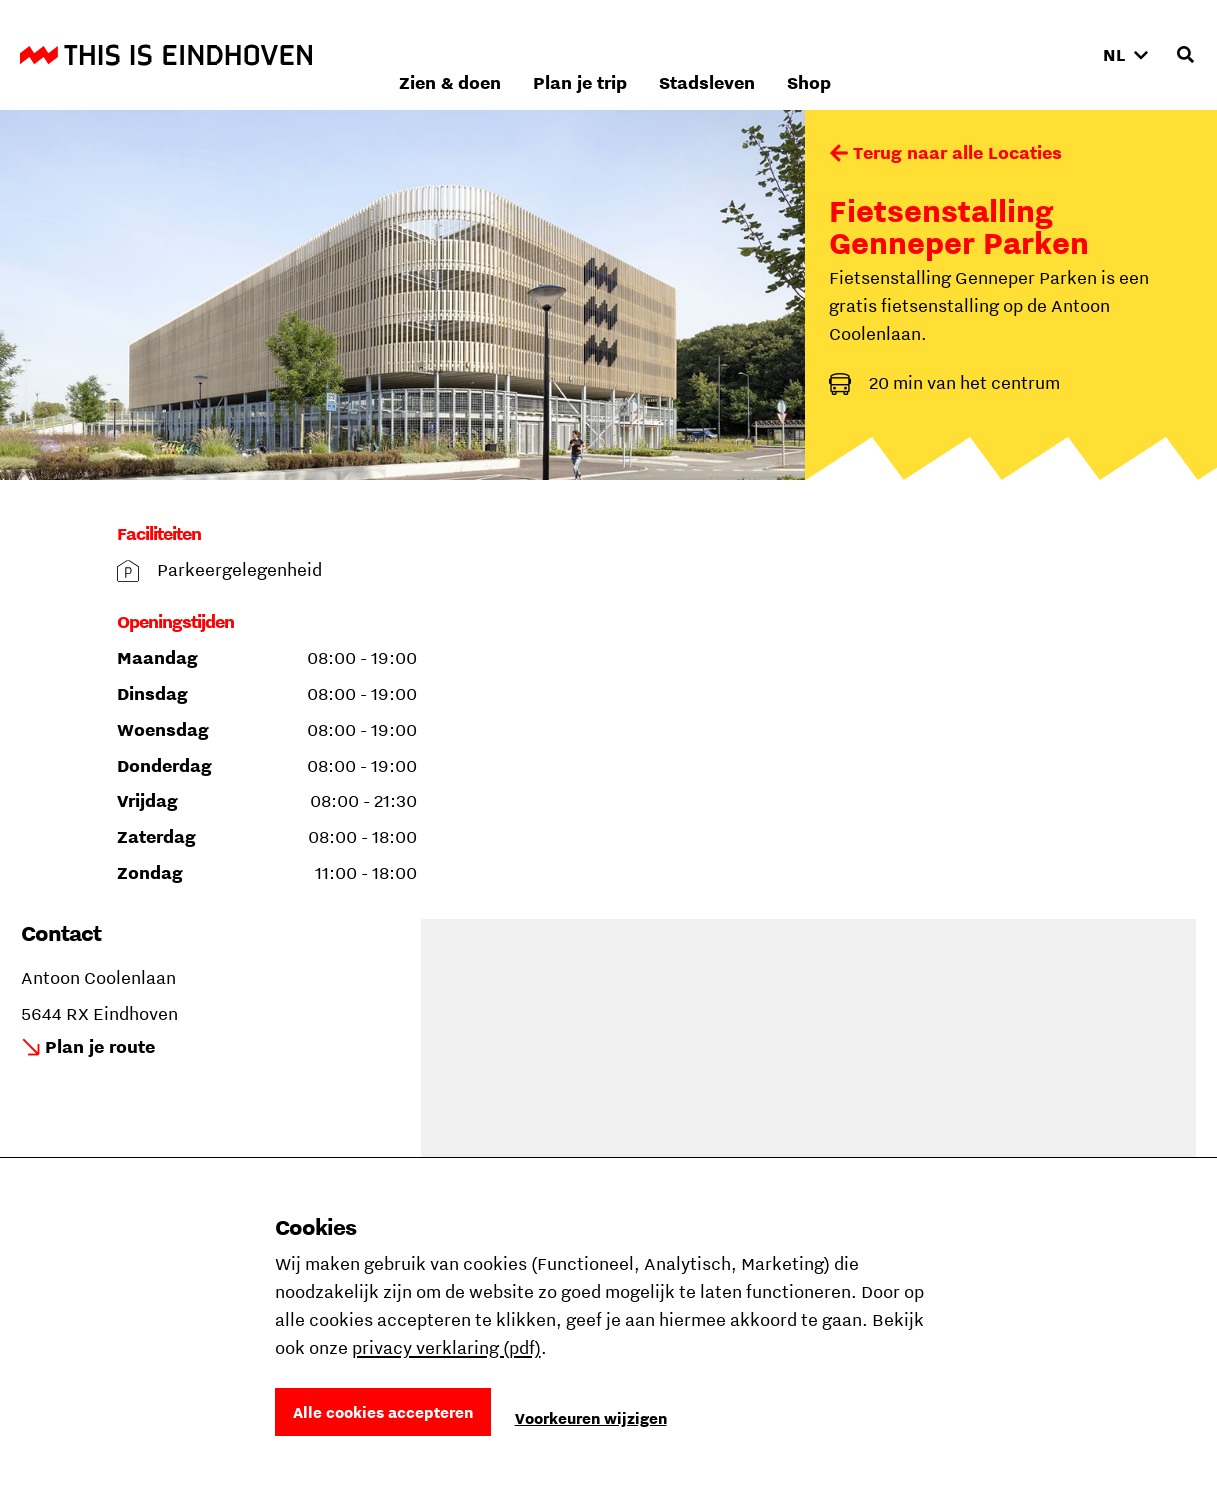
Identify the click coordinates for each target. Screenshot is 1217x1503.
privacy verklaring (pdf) (446, 1347)
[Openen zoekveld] (1185, 55)
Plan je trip (812, 54)
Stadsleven (939, 54)
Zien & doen (682, 54)
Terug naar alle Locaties (957, 152)
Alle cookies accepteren (383, 1412)
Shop (1041, 54)
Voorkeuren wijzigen (591, 1418)
